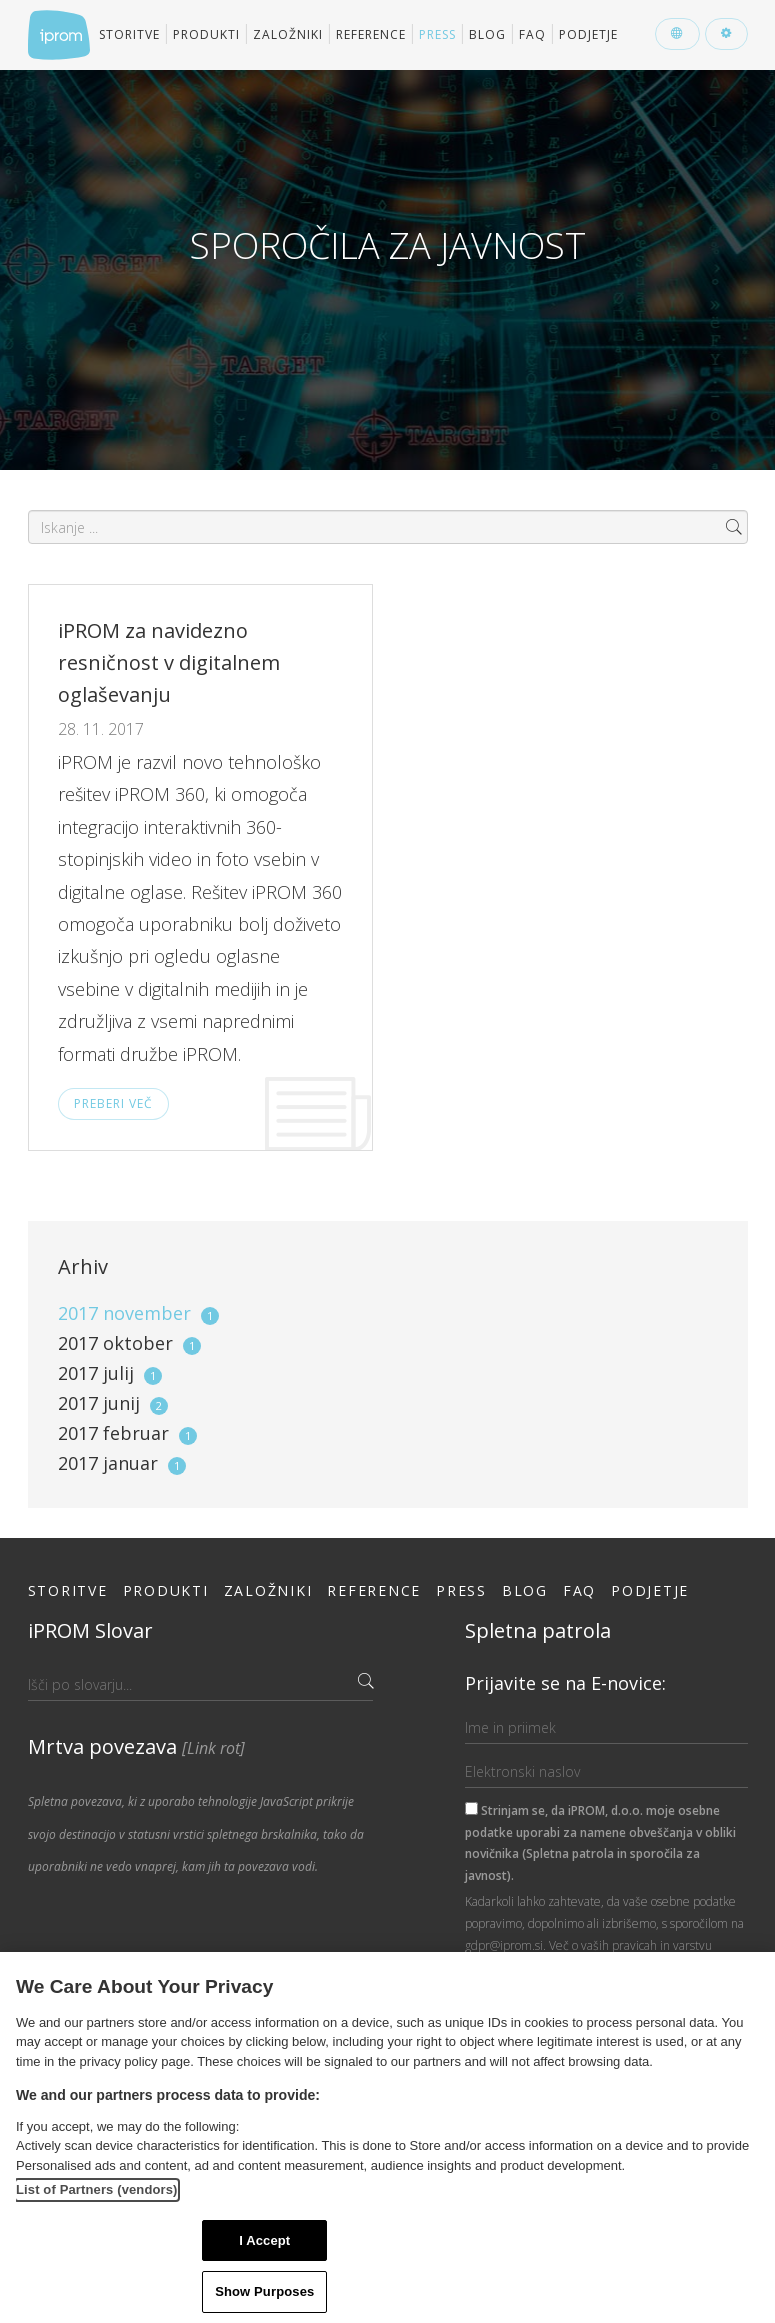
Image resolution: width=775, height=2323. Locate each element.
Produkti (206, 34)
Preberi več (113, 1103)
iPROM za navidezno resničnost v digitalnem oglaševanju (169, 662)
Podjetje (588, 34)
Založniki (288, 34)
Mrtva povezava (136, 1746)
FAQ (532, 34)
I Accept (264, 2240)
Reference (371, 34)
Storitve (129, 34)
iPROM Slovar (90, 1630)
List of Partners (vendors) (97, 2189)
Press (437, 34)
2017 (138, 1313)
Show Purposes (264, 2291)
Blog (487, 34)
